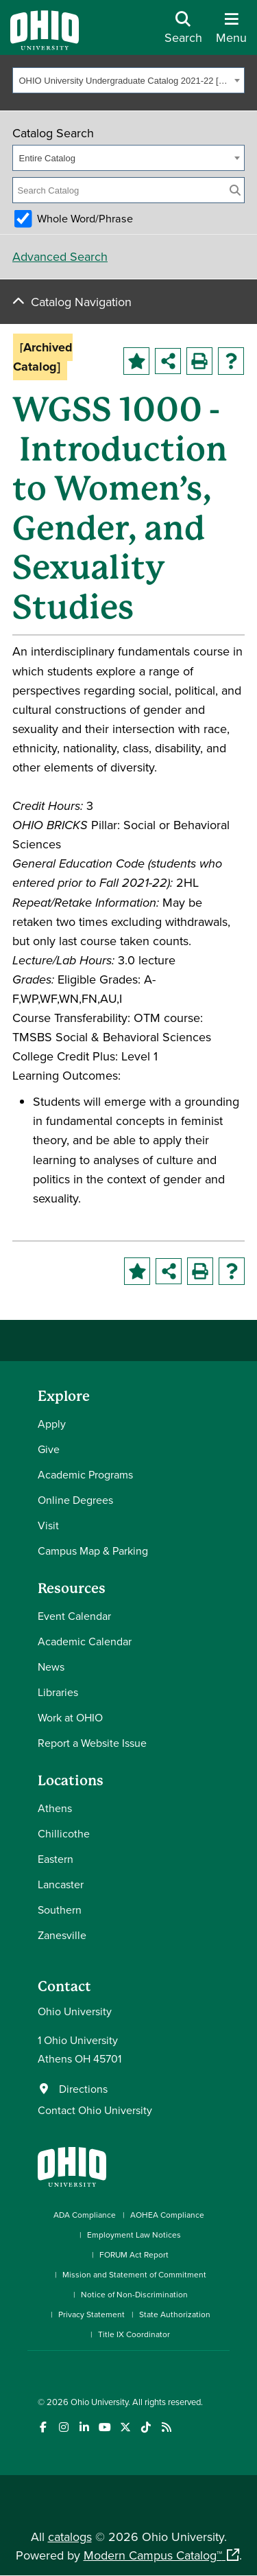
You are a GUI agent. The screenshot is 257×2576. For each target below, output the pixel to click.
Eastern (55, 1858)
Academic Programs (85, 1474)
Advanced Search (60, 256)
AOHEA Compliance (167, 2214)
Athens (55, 1807)
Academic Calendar (85, 1641)
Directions (83, 2088)
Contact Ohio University (95, 2109)
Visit (48, 1525)
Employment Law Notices (134, 2234)
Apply (52, 1423)
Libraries (58, 1691)
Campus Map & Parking (93, 1550)
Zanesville (62, 1934)
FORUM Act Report (134, 2254)
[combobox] (128, 80)
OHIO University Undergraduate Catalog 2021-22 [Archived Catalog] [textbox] (125, 81)
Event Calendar (74, 1615)
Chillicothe (64, 1833)
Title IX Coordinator (134, 2334)
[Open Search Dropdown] (183, 32)
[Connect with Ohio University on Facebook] (42, 2427)
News (51, 1666)
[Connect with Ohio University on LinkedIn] (84, 2427)
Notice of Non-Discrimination (134, 2294)
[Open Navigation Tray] (231, 32)
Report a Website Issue (92, 1742)
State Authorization (174, 2314)
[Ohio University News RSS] (166, 2427)
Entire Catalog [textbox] (47, 158)
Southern (60, 1909)
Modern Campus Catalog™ (153, 2555)
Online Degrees (75, 1499)
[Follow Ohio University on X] (125, 2427)
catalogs (70, 2536)
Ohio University (99, 2401)
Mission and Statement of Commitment (134, 2274)
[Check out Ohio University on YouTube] (104, 2427)
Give (49, 1449)
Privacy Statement (91, 2314)
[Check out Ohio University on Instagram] (63, 2427)
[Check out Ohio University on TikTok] (145, 2427)
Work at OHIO (70, 1717)
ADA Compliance (84, 2214)
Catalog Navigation (81, 301)
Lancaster (61, 1884)
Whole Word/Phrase (85, 218)
